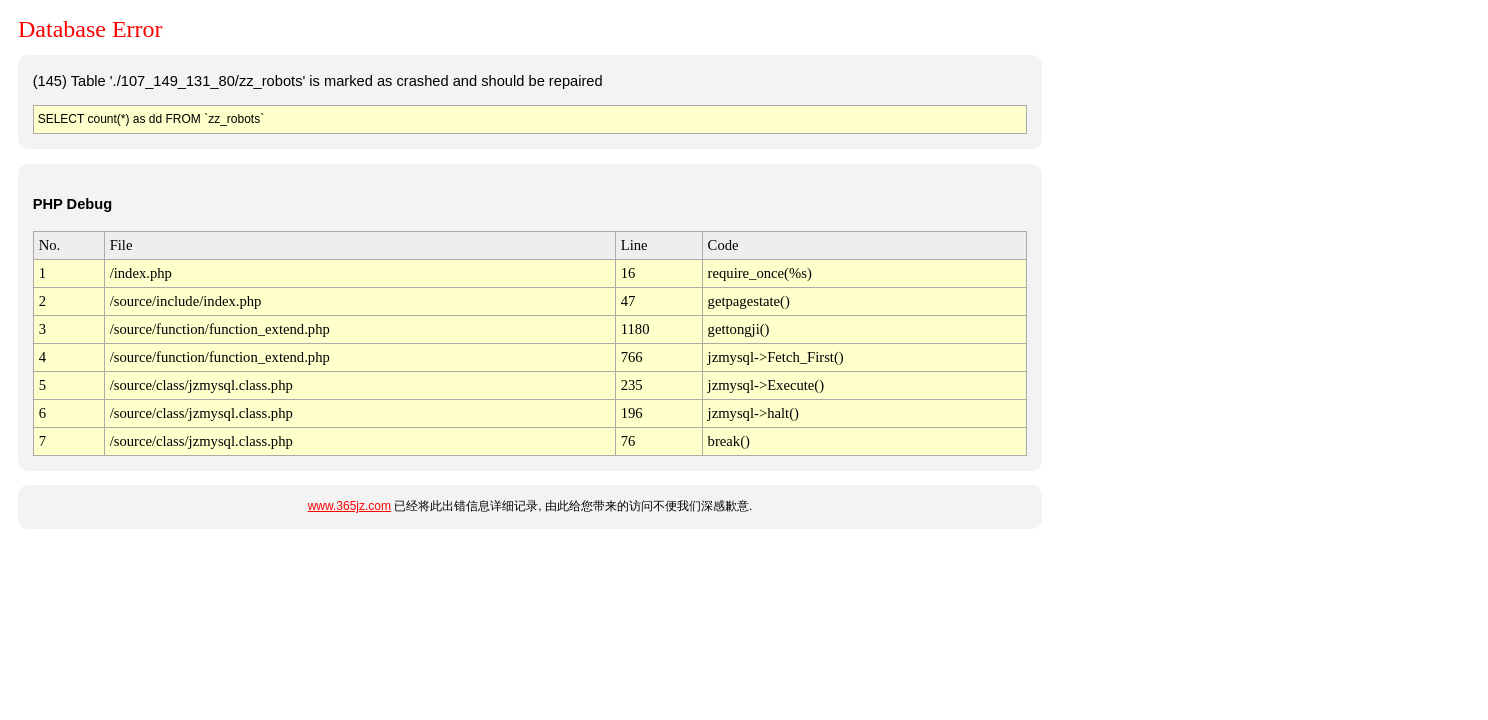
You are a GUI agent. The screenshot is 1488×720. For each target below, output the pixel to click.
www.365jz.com (349, 506)
